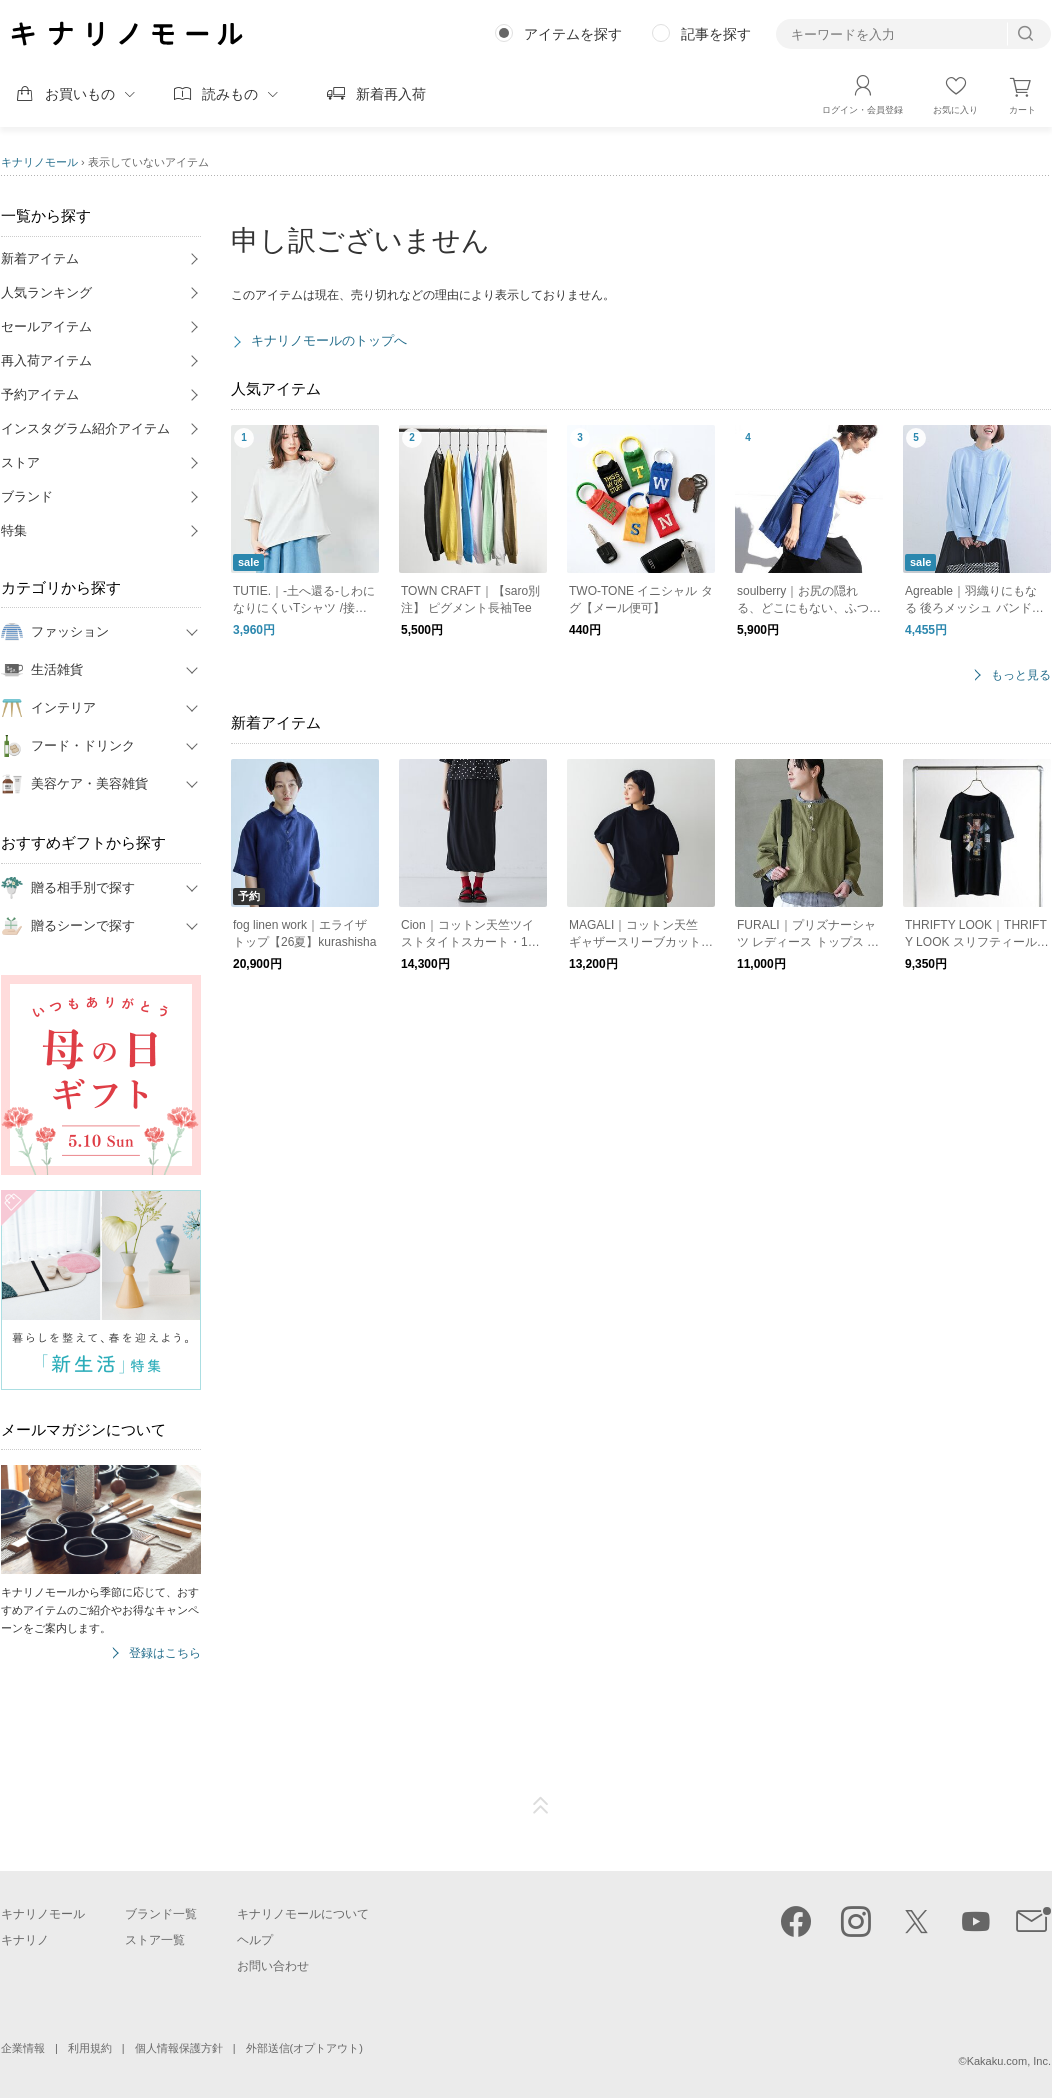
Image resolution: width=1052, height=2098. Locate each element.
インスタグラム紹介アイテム (85, 428)
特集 (14, 530)
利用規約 (90, 2048)
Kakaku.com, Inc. (1009, 2061)
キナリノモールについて (303, 1914)
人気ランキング (46, 292)
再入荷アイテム (46, 360)
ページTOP (541, 1806)
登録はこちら (165, 1653)
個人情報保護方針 (179, 2048)
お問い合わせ (273, 1966)
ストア (20, 462)
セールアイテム (46, 326)
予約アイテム (40, 394)
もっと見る (1021, 675)
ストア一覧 (155, 1940)
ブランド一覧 (161, 1914)
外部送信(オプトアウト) (304, 2048)
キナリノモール (39, 162)
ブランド (27, 496)
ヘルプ (255, 1940)
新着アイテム (40, 258)
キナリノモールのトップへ (329, 340)
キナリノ (25, 1940)
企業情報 (23, 2048)
